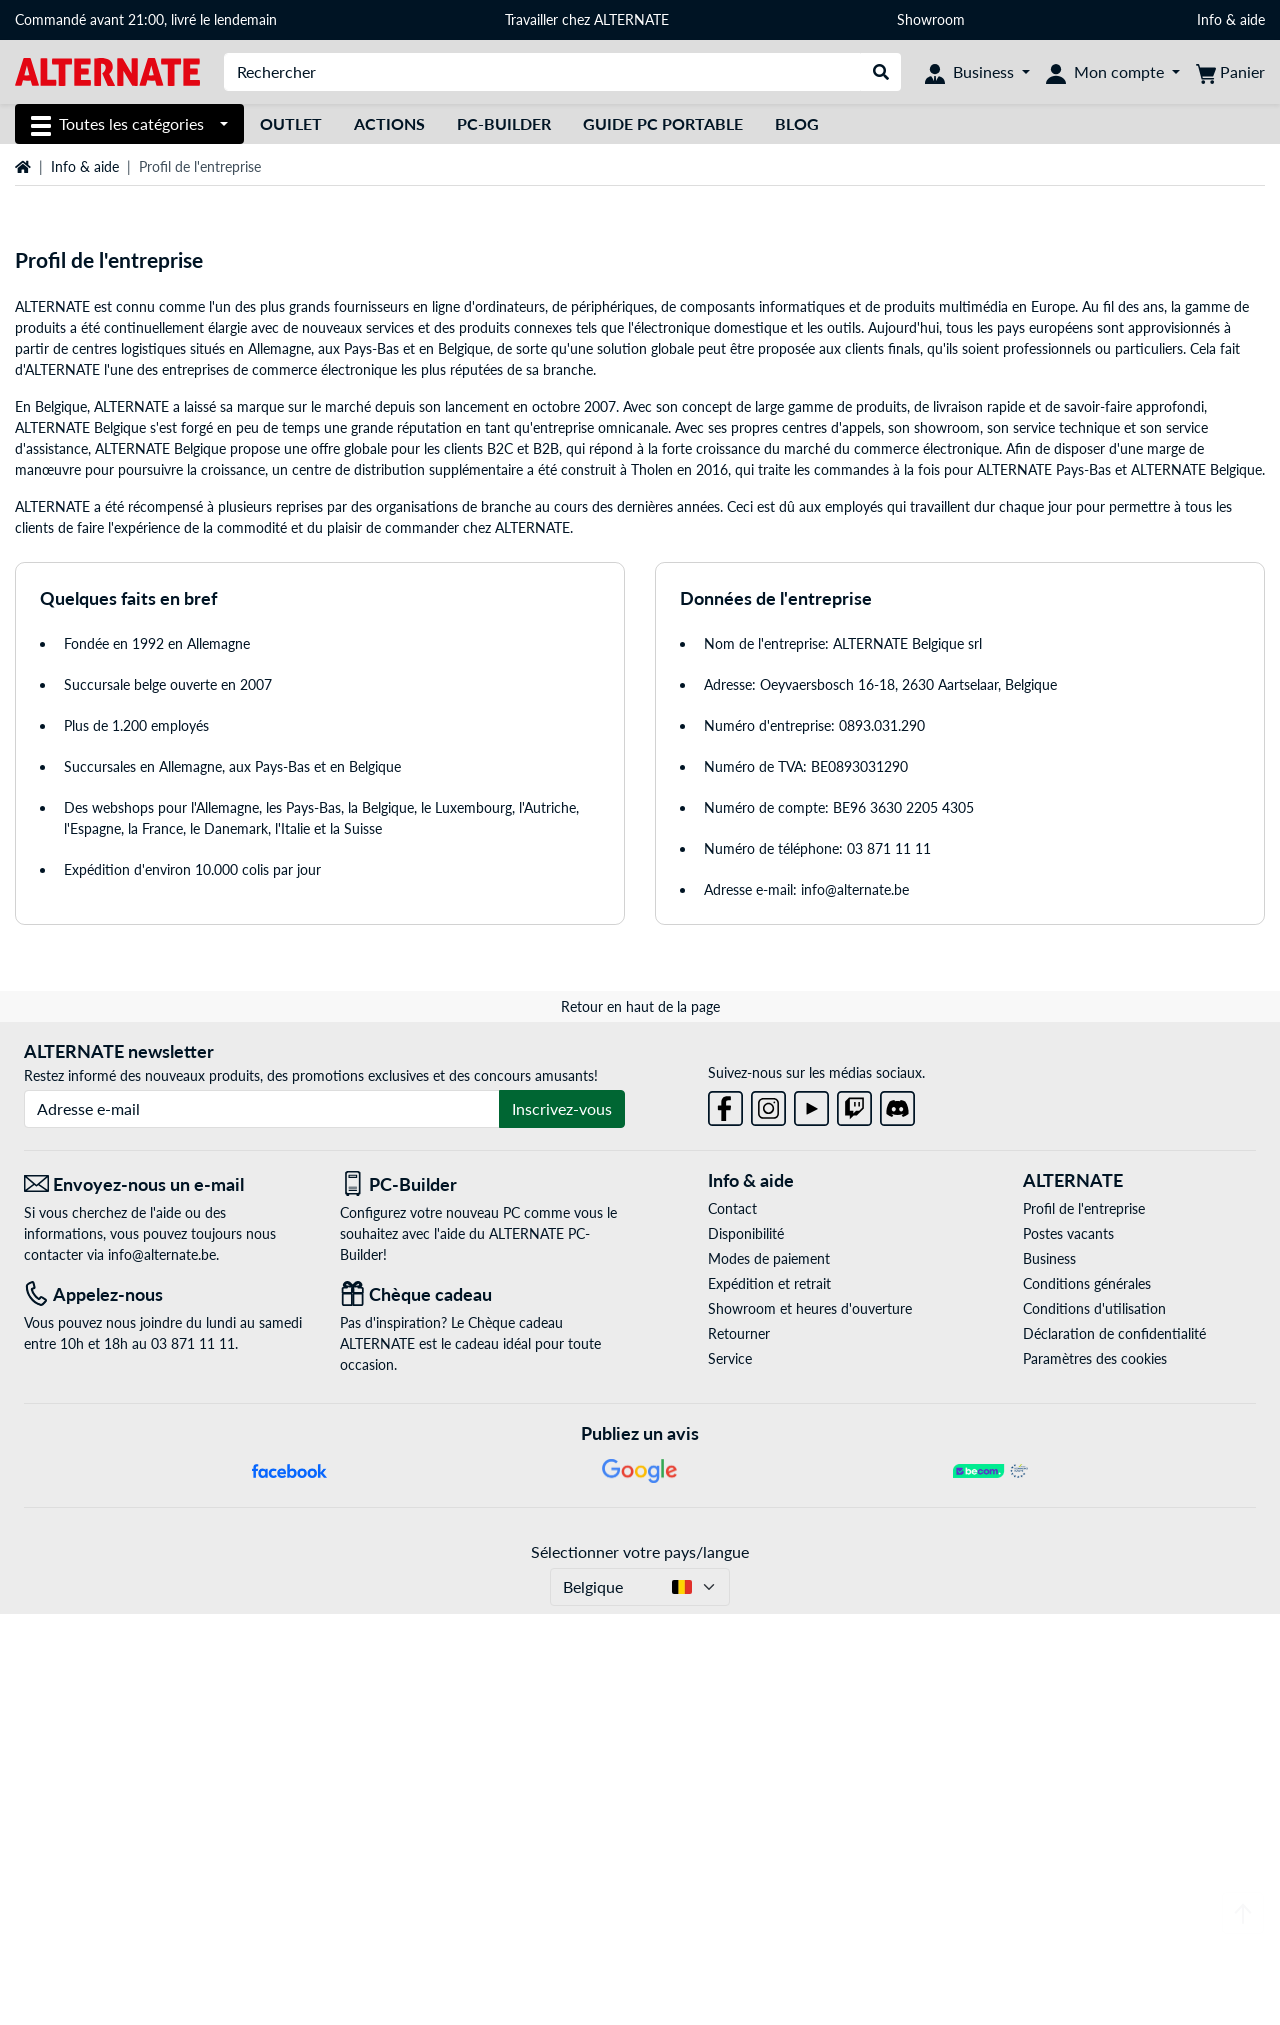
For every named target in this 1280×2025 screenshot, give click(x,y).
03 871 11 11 (889, 1260)
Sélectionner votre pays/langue (640, 1962)
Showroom (933, 19)
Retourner (739, 1745)
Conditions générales (1087, 1695)
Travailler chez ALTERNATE (587, 19)
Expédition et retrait (769, 1695)
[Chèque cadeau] (483, 1706)
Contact (732, 1620)
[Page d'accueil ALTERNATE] (107, 70)
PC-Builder (504, 123)
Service (730, 1770)
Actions (389, 123)
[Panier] (1230, 72)
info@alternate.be (855, 1301)
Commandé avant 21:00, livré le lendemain (146, 19)
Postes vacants (1068, 1645)
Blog (797, 123)
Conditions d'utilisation (1094, 1720)
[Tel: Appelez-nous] (167, 1706)
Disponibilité (746, 1645)
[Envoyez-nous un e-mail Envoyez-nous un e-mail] (167, 1596)
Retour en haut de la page (640, 1418)
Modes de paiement (769, 1670)
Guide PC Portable (663, 123)
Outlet (291, 123)
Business (1049, 1670)
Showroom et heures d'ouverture (810, 1720)
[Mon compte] (1113, 72)
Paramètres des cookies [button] (1095, 1770)
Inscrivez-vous (562, 1520)
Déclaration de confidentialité (1114, 1745)
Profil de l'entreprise (1084, 1620)
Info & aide (1231, 19)
